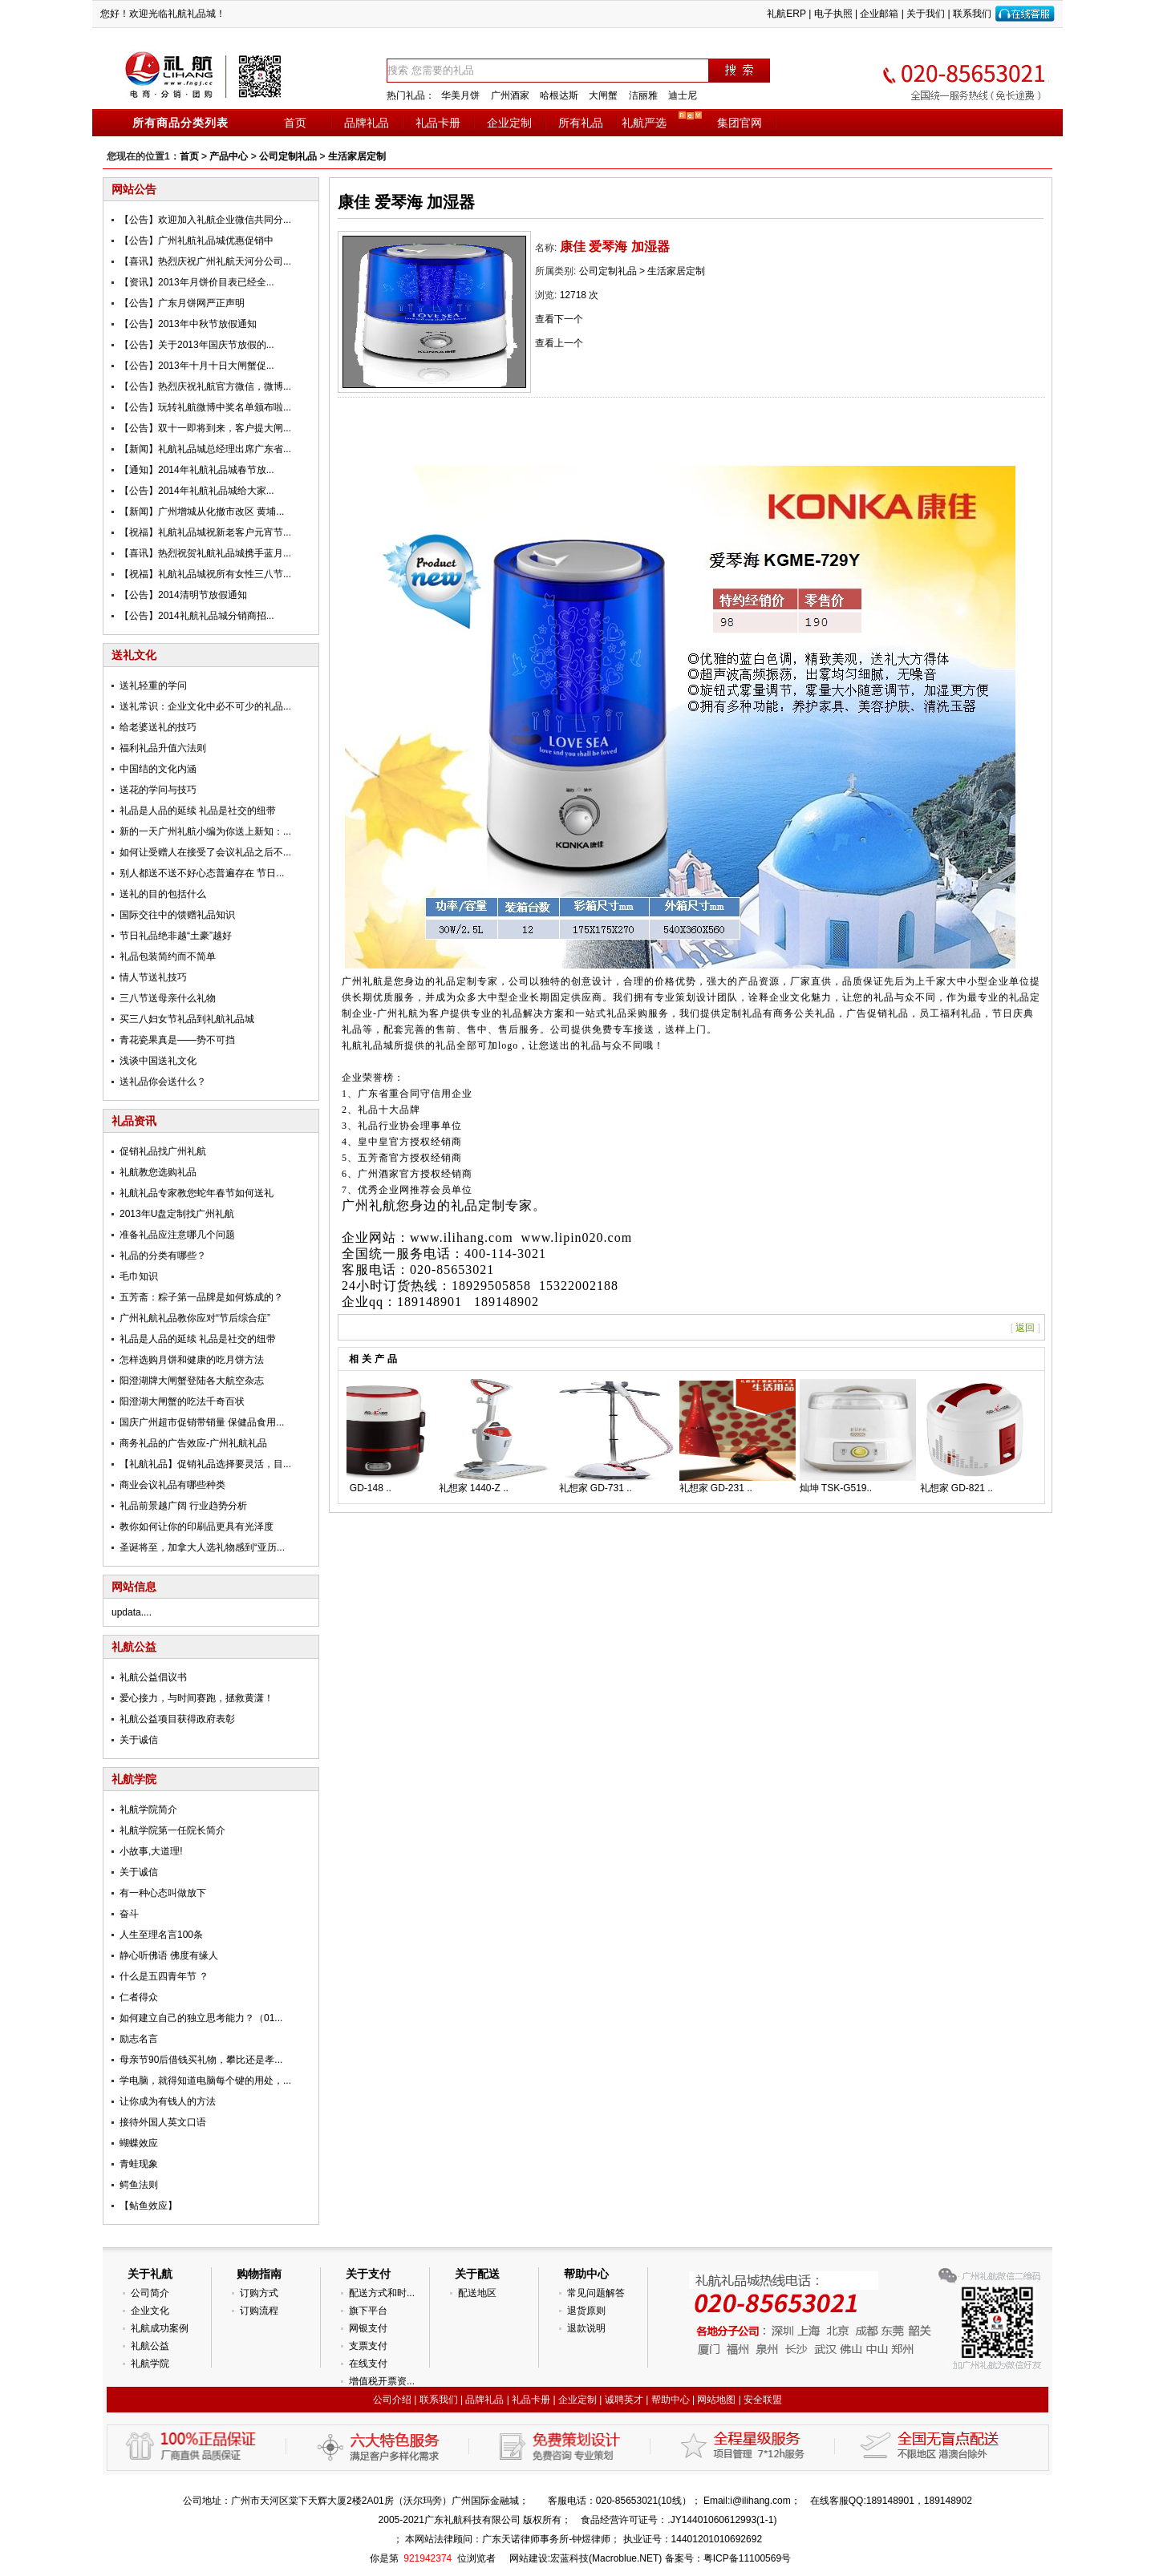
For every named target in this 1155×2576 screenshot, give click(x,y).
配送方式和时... (382, 2293)
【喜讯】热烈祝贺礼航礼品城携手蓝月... (205, 553)
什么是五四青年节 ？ (164, 1976)
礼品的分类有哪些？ (163, 1255)
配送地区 (477, 2293)
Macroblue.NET (625, 2558)
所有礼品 (580, 122)
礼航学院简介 (148, 1809)
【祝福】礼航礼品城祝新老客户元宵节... (205, 532)
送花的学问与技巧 (158, 789)
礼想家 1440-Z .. (481, 1488)
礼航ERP (786, 13)
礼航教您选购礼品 (158, 1172)
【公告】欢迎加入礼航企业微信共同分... (205, 219)
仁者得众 (139, 1997)
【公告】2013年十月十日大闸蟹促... (197, 365)
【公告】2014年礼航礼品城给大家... (197, 490)
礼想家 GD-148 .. (362, 1488)
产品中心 (228, 156)
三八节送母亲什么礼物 (168, 998)
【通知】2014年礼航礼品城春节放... (197, 469)
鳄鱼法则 (139, 2184)
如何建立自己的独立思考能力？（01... (201, 2018)
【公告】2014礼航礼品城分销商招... (197, 615)
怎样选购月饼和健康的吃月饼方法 (192, 1359)
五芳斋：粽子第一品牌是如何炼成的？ (201, 1297)
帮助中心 (670, 2399)
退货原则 (586, 2310)
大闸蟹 (603, 95)
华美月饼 (460, 95)
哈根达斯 (559, 95)
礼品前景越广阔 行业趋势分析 (183, 1505)
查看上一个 (559, 343)
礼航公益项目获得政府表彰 (177, 1719)
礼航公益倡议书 (153, 1677)
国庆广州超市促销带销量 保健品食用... (202, 1422)
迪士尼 (682, 95)
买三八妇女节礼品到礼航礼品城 (187, 1019)
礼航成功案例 (159, 2328)
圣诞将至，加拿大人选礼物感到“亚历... (202, 1547)
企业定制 (509, 122)
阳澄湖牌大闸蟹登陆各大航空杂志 (192, 1380)
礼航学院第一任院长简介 (172, 1830)
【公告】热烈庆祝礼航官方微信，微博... (205, 386)
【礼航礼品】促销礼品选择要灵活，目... (205, 1464)
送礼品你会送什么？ (163, 1081)
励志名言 (139, 2038)
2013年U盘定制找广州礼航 (177, 1213)
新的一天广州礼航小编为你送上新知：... (205, 831)
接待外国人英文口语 (163, 2122)
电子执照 (833, 13)
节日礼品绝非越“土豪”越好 (176, 935)
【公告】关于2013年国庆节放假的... (197, 344)
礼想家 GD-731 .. (602, 1488)
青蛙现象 (139, 2164)
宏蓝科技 (569, 2558)
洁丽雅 (643, 95)
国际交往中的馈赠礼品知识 (177, 914)
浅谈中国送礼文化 (158, 1060)
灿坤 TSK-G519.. (843, 1488)
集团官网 (739, 122)
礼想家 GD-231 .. (723, 1488)
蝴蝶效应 (139, 2143)
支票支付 (368, 2346)
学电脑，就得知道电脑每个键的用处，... (205, 2080)
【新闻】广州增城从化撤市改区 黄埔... (202, 511)
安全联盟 (763, 2399)
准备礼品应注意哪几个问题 (177, 1234)
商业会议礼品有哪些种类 (172, 1484)
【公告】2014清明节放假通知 (183, 595)
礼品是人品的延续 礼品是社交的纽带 (198, 810)
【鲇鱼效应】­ (148, 2205)
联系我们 (972, 13)
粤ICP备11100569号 (747, 2558)
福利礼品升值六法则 (163, 748)
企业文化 (150, 2310)
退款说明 (586, 2328)
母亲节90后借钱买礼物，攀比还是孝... (201, 2059)
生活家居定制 (357, 156)
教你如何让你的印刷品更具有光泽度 (197, 1526)
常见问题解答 (596, 2293)
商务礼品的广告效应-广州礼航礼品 (193, 1443)
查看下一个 (559, 319)
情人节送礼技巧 (153, 977)
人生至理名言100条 (161, 1934)
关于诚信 (139, 1739)
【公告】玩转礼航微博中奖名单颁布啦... (205, 407)
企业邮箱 (879, 13)
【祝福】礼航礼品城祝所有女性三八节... (205, 574)
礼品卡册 (437, 122)
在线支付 (368, 2363)
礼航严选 (644, 122)
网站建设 (528, 2558)
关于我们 (925, 13)
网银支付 (368, 2328)
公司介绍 (392, 2399)
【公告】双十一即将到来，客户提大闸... (205, 428)
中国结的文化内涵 (158, 768)
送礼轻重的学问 (153, 685)
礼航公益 (150, 2346)
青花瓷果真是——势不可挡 (177, 1039)
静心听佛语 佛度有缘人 (169, 1955)
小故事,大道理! (151, 1851)
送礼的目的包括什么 (163, 894)
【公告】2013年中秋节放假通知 (188, 324)
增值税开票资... (382, 2381)
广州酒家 (510, 95)
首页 (295, 122)
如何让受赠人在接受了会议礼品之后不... (205, 852)
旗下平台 (368, 2310)
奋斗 (129, 1913)
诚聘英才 (624, 2399)
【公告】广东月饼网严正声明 (182, 303)
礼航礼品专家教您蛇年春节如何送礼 (197, 1193)
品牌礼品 (366, 122)
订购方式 (259, 2293)
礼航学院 (150, 2363)
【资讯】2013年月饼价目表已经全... (197, 282)
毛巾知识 (139, 1276)
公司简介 (150, 2293)
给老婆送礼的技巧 (158, 727)
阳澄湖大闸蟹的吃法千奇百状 (182, 1401)
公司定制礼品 (288, 156)
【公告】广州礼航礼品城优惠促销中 (197, 240)
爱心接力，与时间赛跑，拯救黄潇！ (197, 1698)
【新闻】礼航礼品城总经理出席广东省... (205, 449)
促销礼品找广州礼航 (163, 1151)
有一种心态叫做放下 (163, 1893)
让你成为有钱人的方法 (168, 2101)
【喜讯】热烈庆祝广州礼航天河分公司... (205, 261)
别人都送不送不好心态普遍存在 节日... (202, 873)
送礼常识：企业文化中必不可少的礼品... (205, 706)
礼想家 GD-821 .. (963, 1488)
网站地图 (716, 2399)
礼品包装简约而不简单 (168, 956)
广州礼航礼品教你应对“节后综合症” (195, 1318)
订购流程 (259, 2310)
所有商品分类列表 (180, 122)
